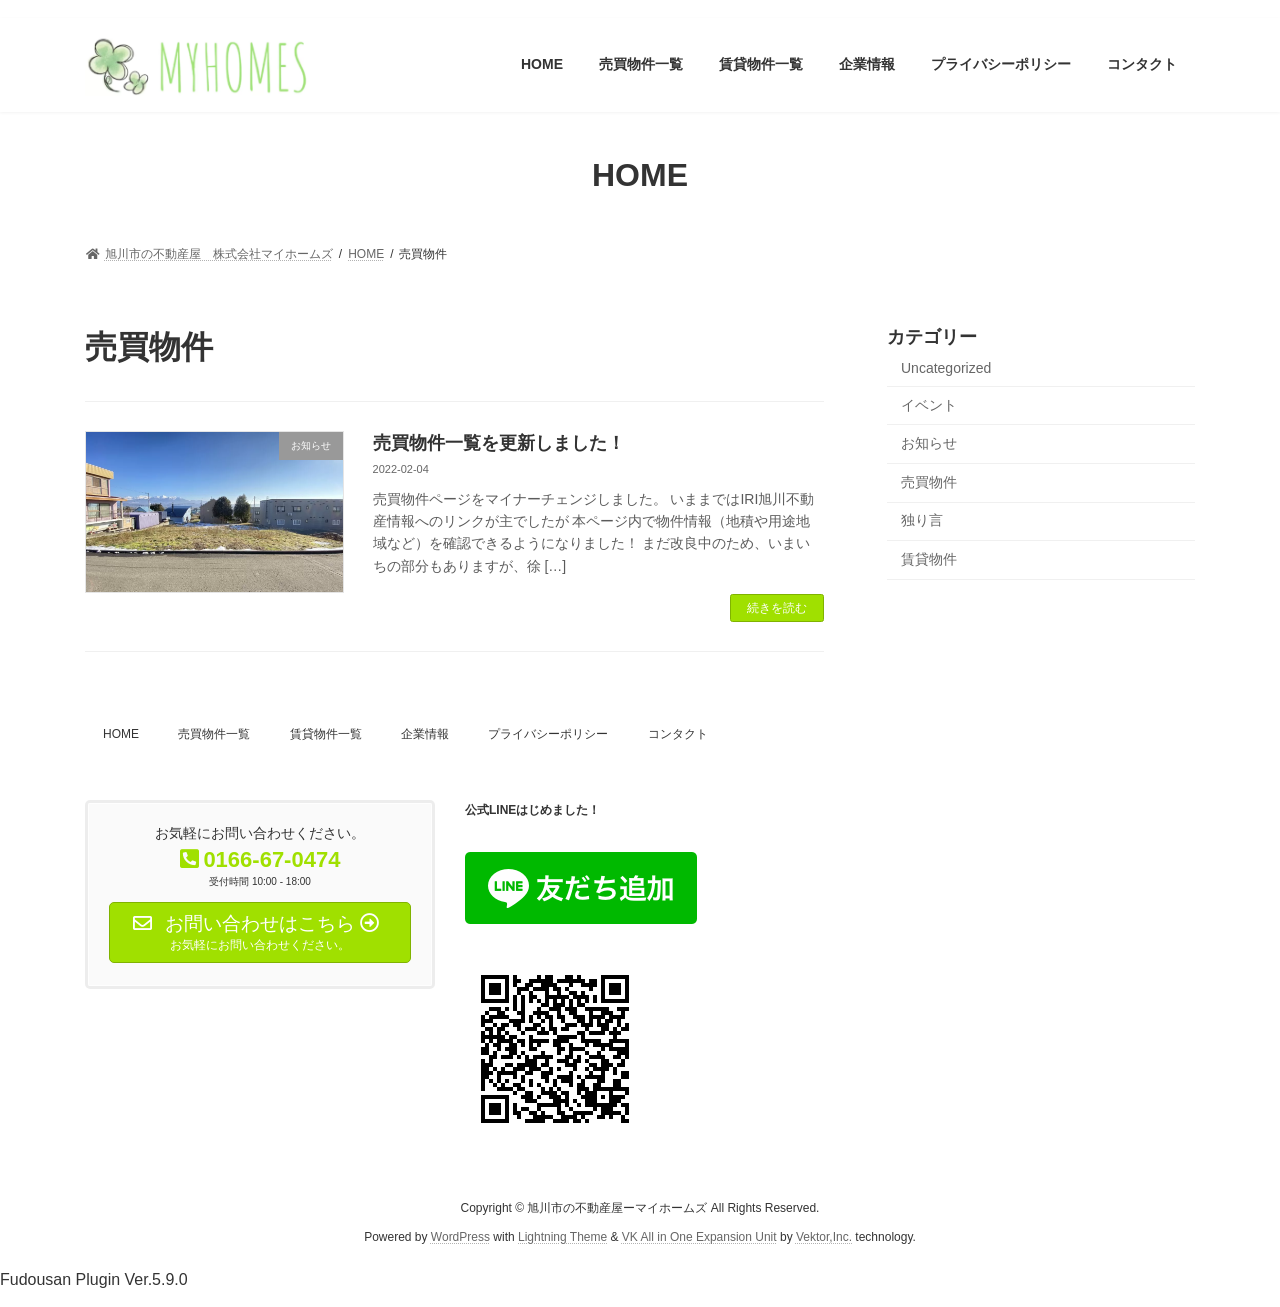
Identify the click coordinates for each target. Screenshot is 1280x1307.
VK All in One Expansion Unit (699, 1237)
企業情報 (425, 734)
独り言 (922, 520)
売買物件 (929, 481)
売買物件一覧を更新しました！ (499, 443)
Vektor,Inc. (824, 1237)
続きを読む (777, 608)
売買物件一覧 (214, 734)
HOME (121, 734)
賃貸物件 (929, 559)
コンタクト (678, 734)
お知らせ (929, 443)
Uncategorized (946, 368)
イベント (929, 404)
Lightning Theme (562, 1237)
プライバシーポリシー (548, 734)
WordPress (460, 1237)
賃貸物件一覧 (326, 734)
